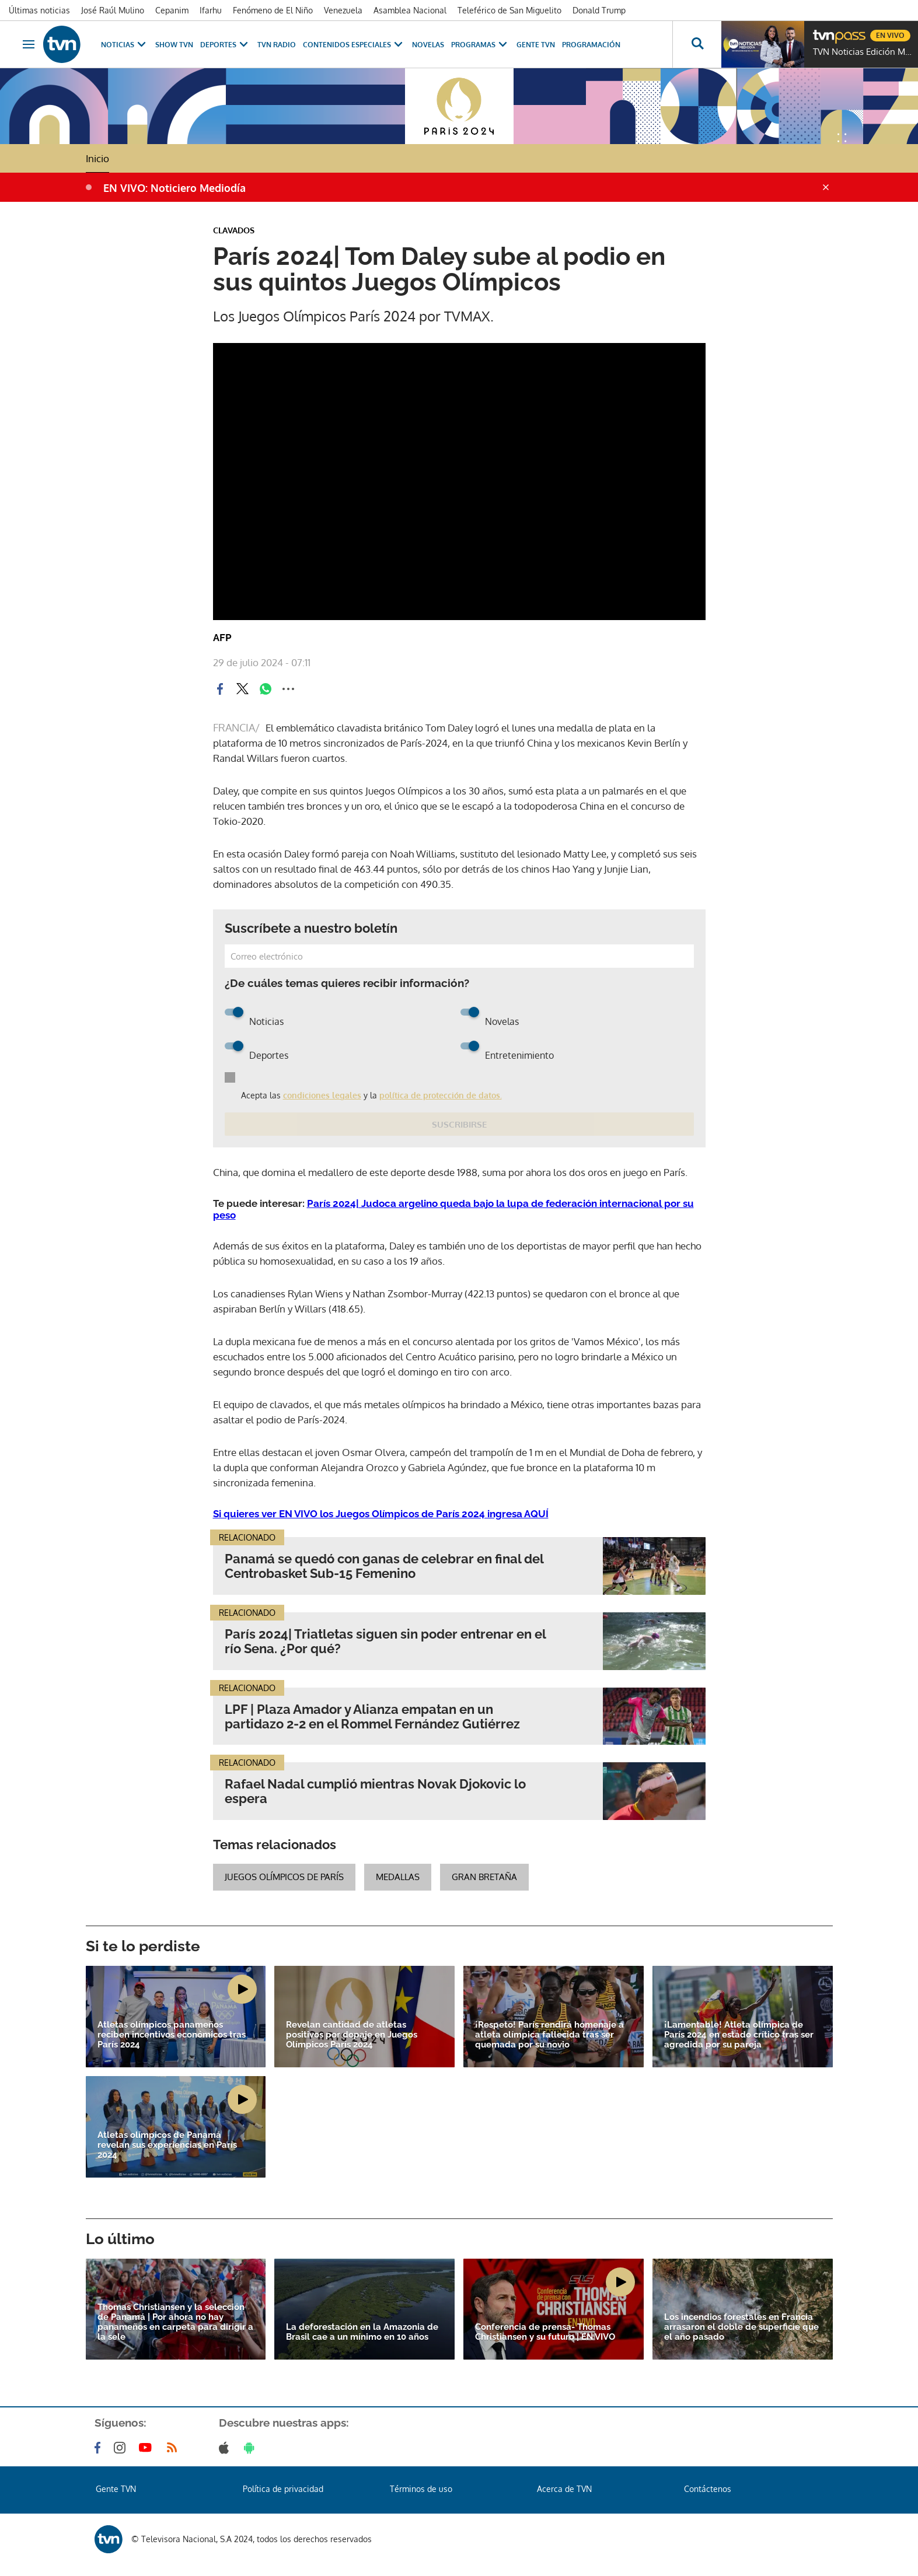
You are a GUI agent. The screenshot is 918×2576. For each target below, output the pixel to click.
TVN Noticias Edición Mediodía (862, 52)
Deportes (225, 44)
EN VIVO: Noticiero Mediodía (174, 187)
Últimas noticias (39, 10)
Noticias (124, 44)
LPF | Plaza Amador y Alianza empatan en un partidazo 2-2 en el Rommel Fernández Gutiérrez (372, 1716)
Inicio (97, 158)
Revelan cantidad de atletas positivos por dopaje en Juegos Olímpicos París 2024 (351, 2035)
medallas (398, 1876)
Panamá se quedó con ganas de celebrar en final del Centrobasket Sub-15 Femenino (384, 1566)
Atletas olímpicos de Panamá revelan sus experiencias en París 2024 (167, 2145)
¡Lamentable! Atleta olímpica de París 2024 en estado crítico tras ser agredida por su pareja (739, 2035)
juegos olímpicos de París (284, 1876)
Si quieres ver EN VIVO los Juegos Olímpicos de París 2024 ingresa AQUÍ (381, 1514)
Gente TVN (535, 44)
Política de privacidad (283, 2489)
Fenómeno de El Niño (273, 10)
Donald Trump (599, 10)
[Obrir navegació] (28, 44)
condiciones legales (322, 1095)
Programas (480, 44)
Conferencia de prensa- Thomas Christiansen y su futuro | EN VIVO (545, 2332)
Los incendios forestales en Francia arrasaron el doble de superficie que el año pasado (741, 2327)
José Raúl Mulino (112, 10)
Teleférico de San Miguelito (509, 10)
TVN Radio (276, 44)
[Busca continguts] (696, 44)
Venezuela (343, 10)
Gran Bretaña (484, 1876)
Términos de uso (421, 2489)
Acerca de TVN (564, 2489)
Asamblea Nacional (410, 10)
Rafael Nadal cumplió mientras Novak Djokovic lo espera (375, 1791)
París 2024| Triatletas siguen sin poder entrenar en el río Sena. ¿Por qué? (385, 1641)
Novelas (428, 44)
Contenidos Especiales (354, 44)
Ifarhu (211, 10)
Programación (591, 44)
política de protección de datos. (440, 1095)
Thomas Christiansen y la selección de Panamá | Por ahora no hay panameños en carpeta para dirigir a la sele (175, 2322)
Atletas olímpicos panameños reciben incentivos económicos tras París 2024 (171, 2035)
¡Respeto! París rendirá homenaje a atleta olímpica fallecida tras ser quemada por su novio (549, 2035)
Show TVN (174, 44)
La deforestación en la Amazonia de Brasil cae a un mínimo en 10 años (362, 2332)
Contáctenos (707, 2489)
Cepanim (172, 10)
